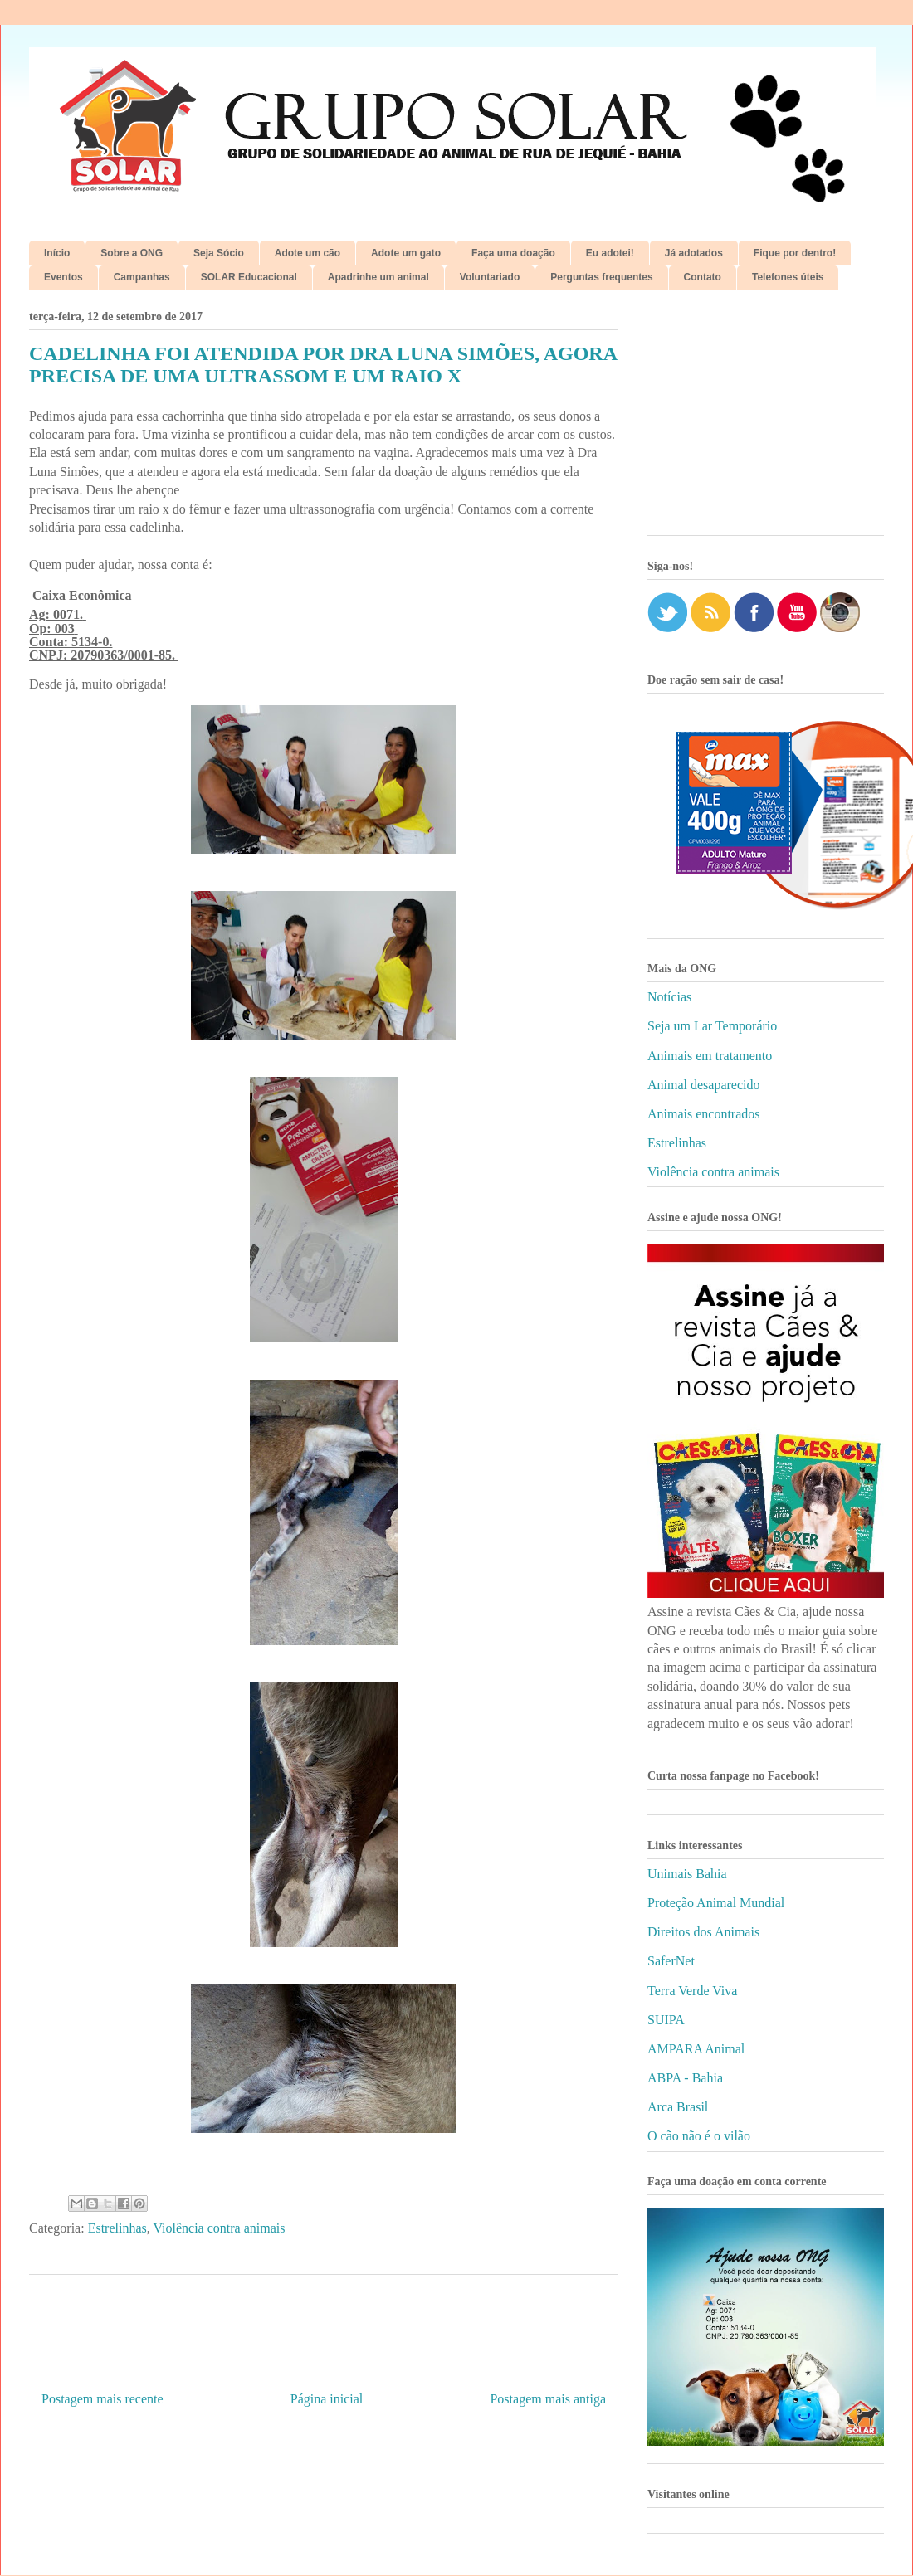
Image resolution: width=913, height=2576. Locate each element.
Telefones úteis (787, 277)
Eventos (63, 277)
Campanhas (142, 277)
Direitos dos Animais (703, 1932)
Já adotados (694, 253)
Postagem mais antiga (548, 2399)
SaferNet (671, 1961)
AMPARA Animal (696, 2049)
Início (57, 253)
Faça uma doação (513, 253)
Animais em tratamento (709, 1056)
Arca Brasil (677, 2107)
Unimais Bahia (687, 1874)
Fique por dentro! (795, 253)
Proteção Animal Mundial (715, 1903)
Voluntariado (490, 277)
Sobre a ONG (131, 253)
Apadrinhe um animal (378, 277)
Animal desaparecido (703, 1085)
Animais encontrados (703, 1114)
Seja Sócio (218, 253)
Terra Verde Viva (692, 1991)
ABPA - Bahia (685, 2078)
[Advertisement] (765, 419)
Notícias (669, 997)
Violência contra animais (219, 2228)
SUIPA (666, 2020)
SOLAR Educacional (249, 277)
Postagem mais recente (103, 2399)
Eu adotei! (610, 253)
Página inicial (327, 2399)
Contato (702, 277)
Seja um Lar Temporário (712, 1026)
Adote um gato (406, 253)
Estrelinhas (117, 2228)
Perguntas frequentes (601, 277)
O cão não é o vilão (698, 2136)
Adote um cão (307, 253)
